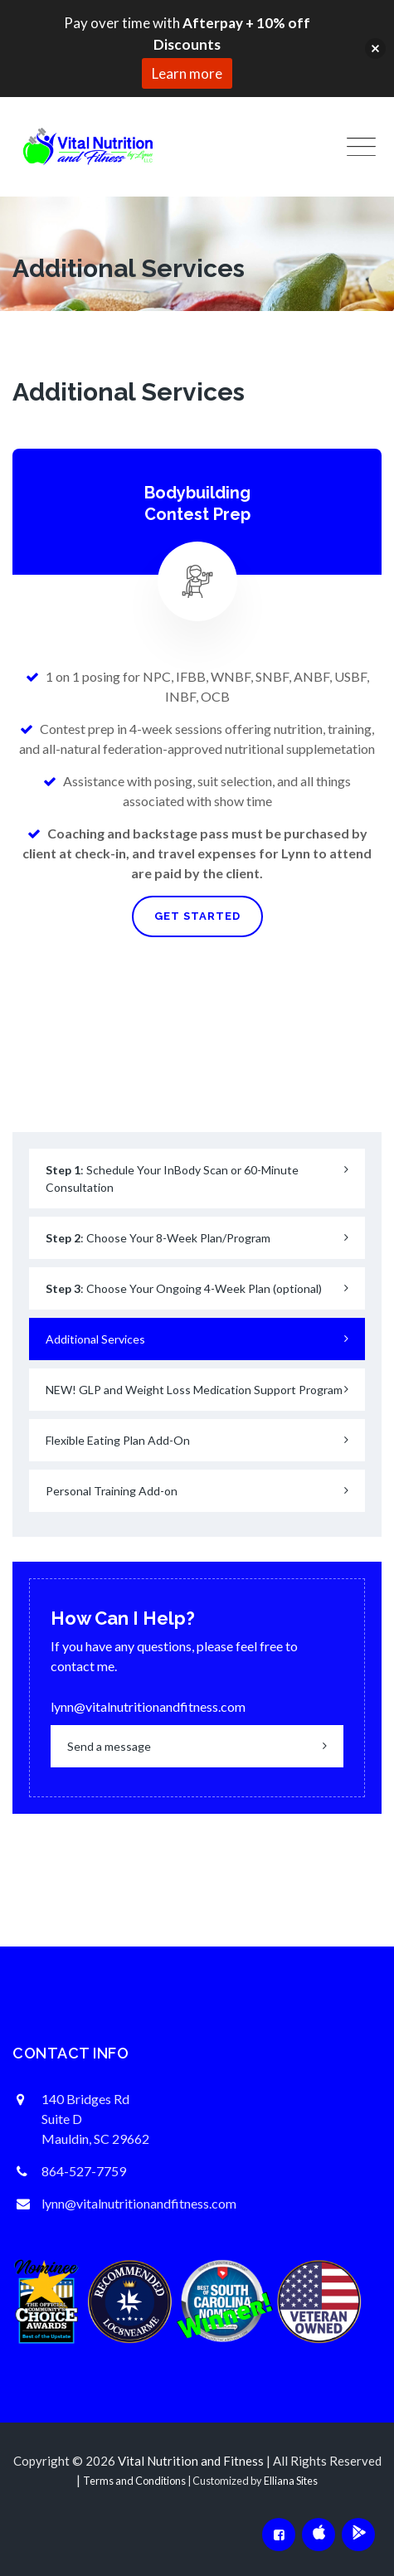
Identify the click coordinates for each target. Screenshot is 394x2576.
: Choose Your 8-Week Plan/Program (158, 1238)
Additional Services (95, 1339)
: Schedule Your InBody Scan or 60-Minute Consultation (172, 1178)
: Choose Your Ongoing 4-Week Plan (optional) (184, 1288)
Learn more (187, 73)
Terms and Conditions (134, 2480)
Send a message (109, 1746)
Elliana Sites (291, 2480)
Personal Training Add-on (112, 1491)
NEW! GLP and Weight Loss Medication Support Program (194, 1390)
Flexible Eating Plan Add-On (118, 1440)
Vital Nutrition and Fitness (191, 2460)
